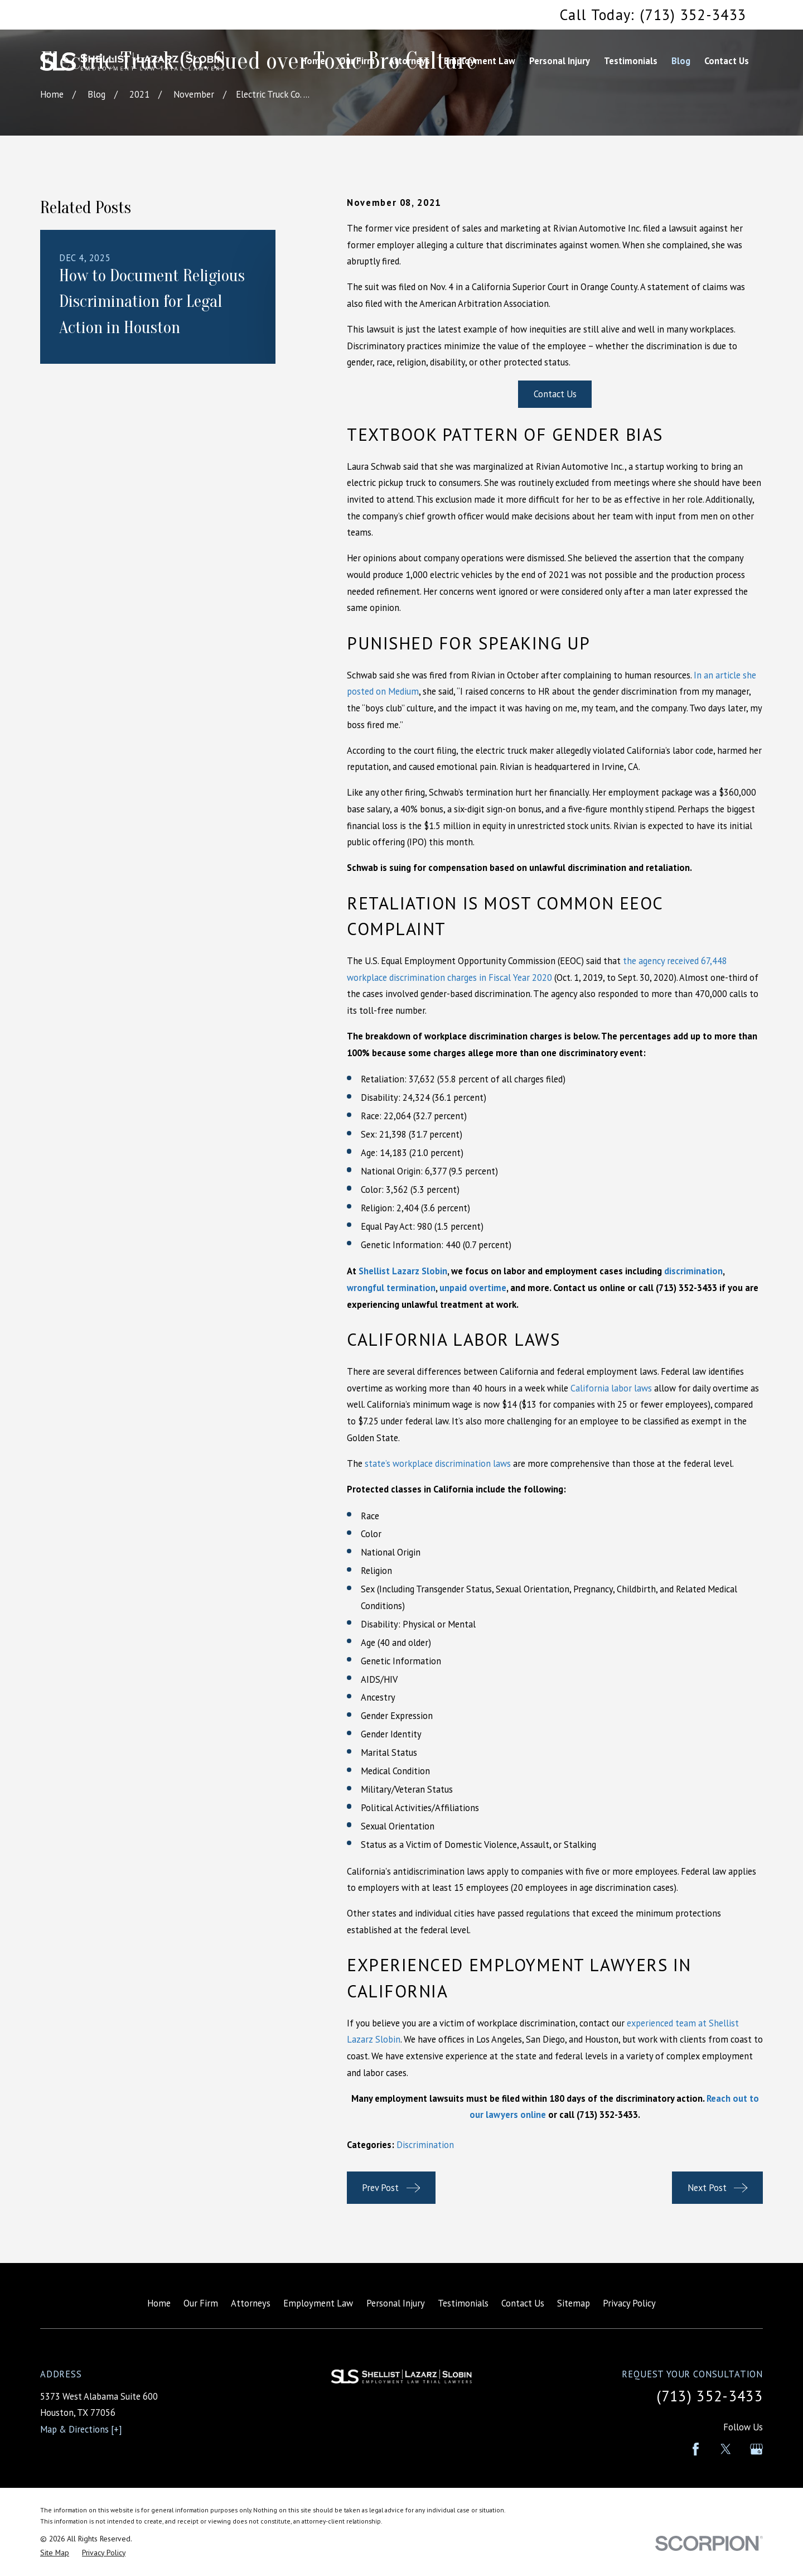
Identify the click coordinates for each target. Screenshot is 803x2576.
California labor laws (611, 1388)
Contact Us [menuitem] (726, 61)
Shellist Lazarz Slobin (403, 1271)
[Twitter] (725, 2449)
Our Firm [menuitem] (357, 61)
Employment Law (318, 2303)
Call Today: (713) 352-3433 (653, 14)
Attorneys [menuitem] (409, 61)
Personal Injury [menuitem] (559, 61)
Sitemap (573, 2303)
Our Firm (200, 2303)
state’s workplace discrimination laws (438, 1463)
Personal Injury (395, 2303)
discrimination (693, 1271)
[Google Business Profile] (756, 2449)
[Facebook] (695, 2449)
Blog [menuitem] (680, 61)
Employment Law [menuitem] (479, 61)
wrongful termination (391, 1288)
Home (159, 2303)
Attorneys (250, 2303)
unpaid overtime (472, 1288)
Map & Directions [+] (81, 2429)
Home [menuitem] (313, 61)
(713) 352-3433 (607, 2114)
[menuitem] (54, 2553)
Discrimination (425, 2145)
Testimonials (463, 2303)
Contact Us (555, 394)
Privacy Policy (629, 2303)
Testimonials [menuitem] (630, 61)
